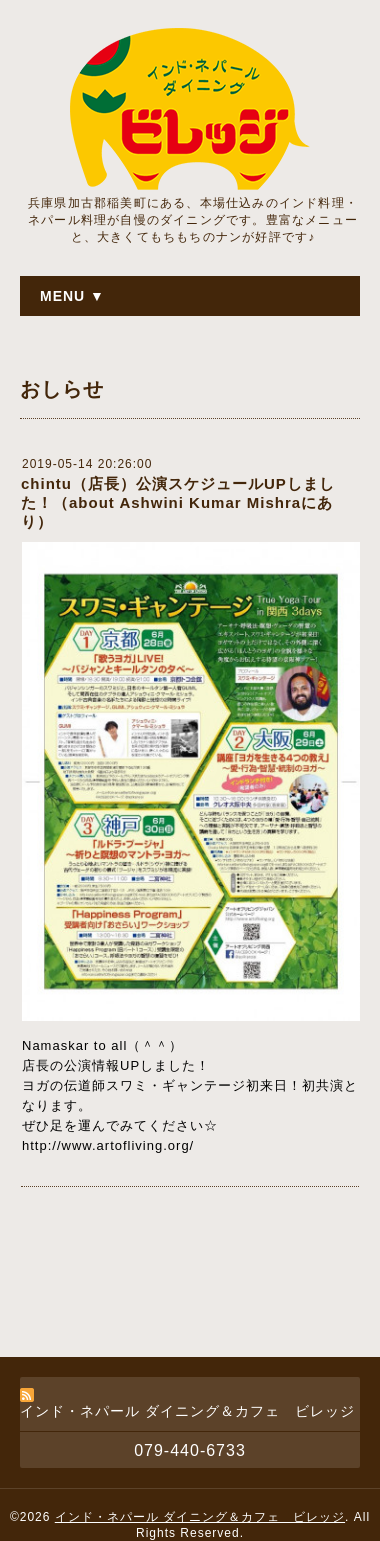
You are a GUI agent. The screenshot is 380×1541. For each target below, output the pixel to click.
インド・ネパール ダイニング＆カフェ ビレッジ (200, 1517)
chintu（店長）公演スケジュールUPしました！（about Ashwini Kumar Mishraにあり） (178, 502)
